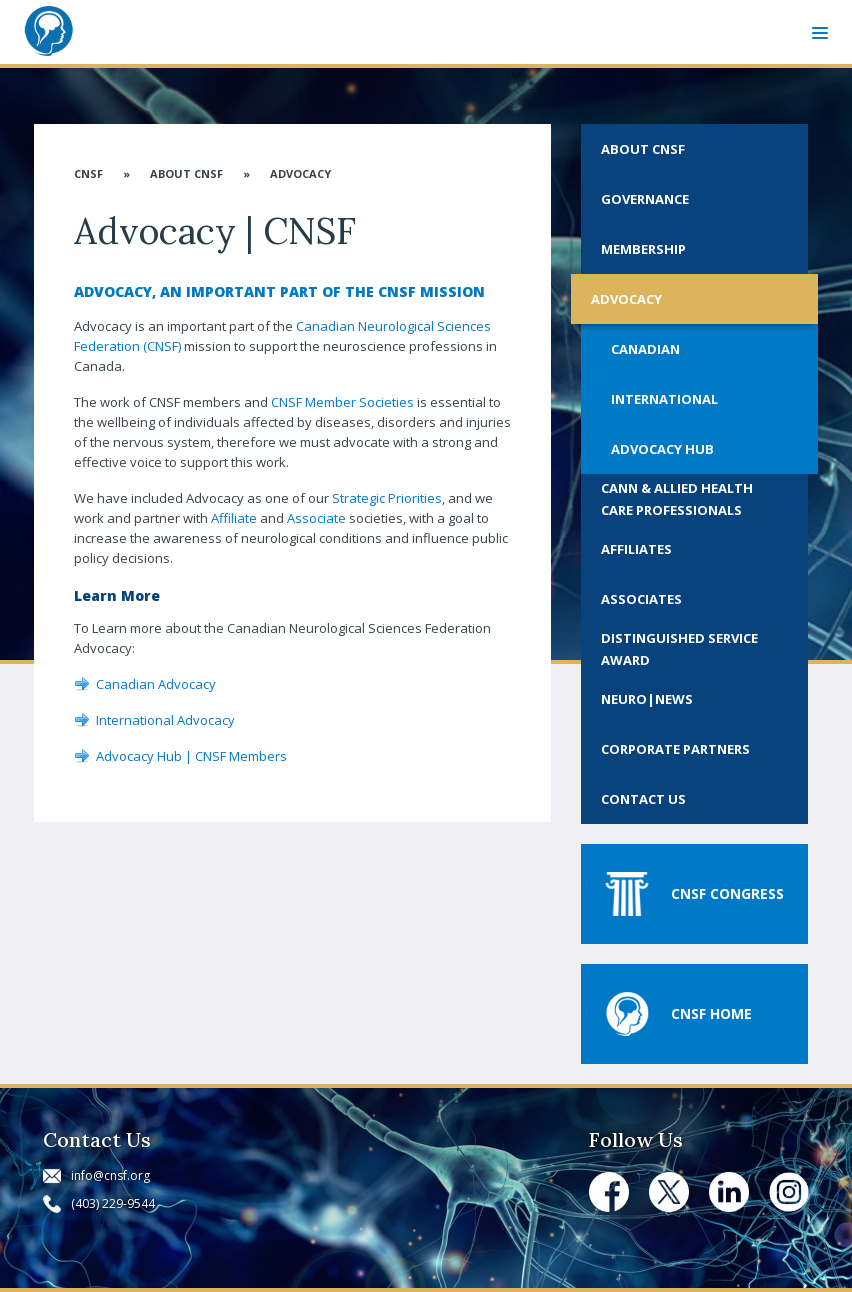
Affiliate (234, 518)
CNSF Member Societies (342, 402)
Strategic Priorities (387, 498)
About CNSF (186, 173)
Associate (316, 518)
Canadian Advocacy (156, 684)
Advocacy (300, 173)
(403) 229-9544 (113, 1203)
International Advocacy (165, 720)
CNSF (88, 173)
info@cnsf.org (110, 1175)
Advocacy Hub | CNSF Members (191, 756)
